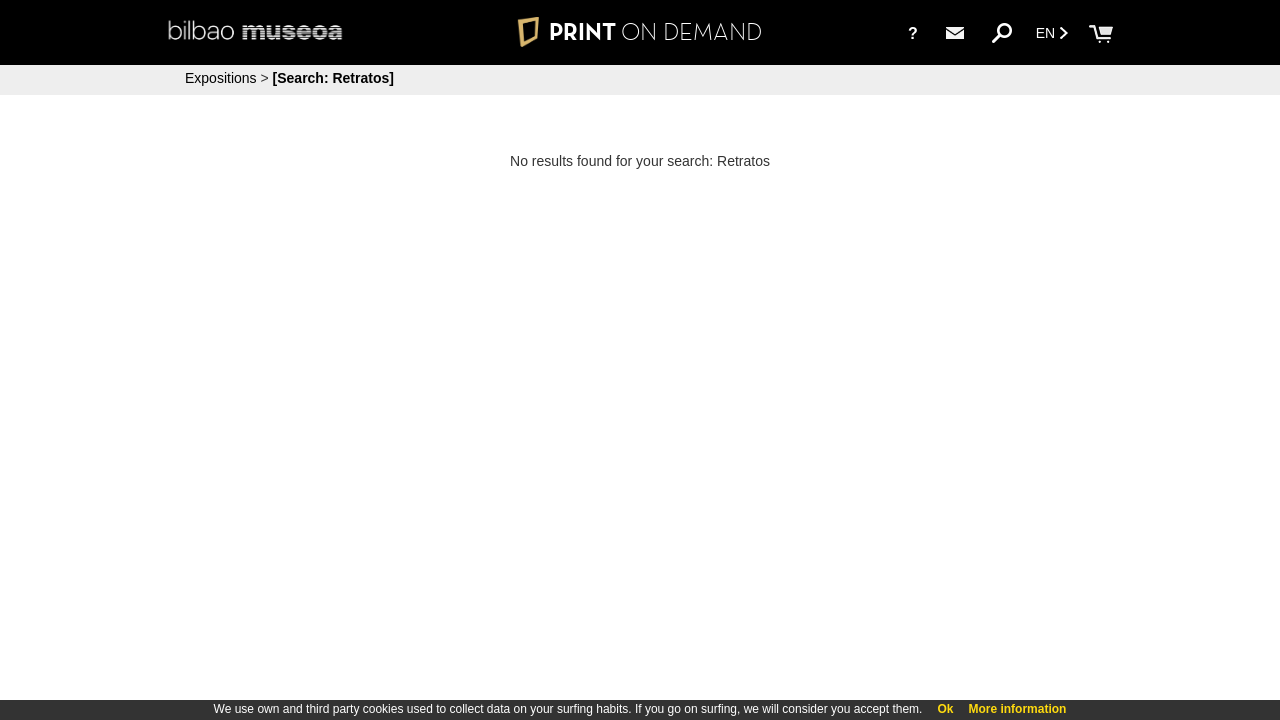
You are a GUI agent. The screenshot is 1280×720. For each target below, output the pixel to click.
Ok (945, 709)
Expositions (221, 78)
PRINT (640, 31)
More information (1017, 709)
